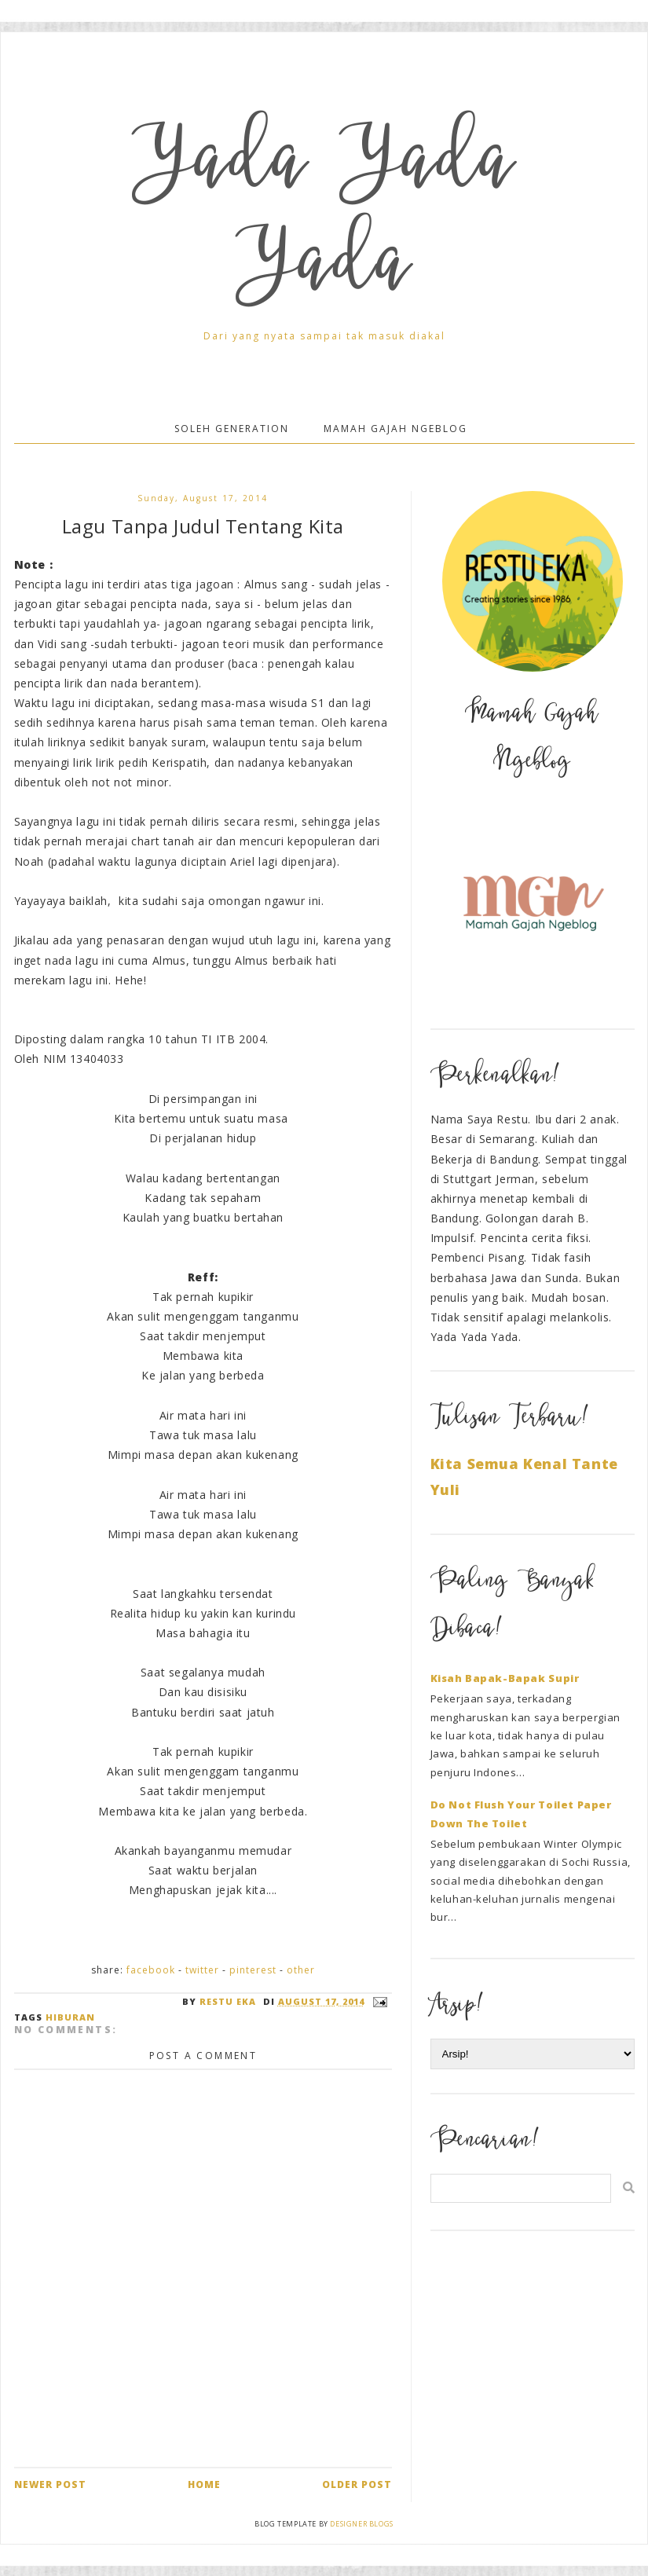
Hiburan (70, 2017)
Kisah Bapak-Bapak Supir (505, 1678)
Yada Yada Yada (324, 218)
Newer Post (50, 2484)
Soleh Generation (231, 428)
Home (204, 2484)
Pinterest (252, 1970)
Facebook (150, 1970)
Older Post (357, 2484)
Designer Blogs (361, 2524)
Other (301, 1970)
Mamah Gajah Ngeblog (395, 428)
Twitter (202, 1970)
